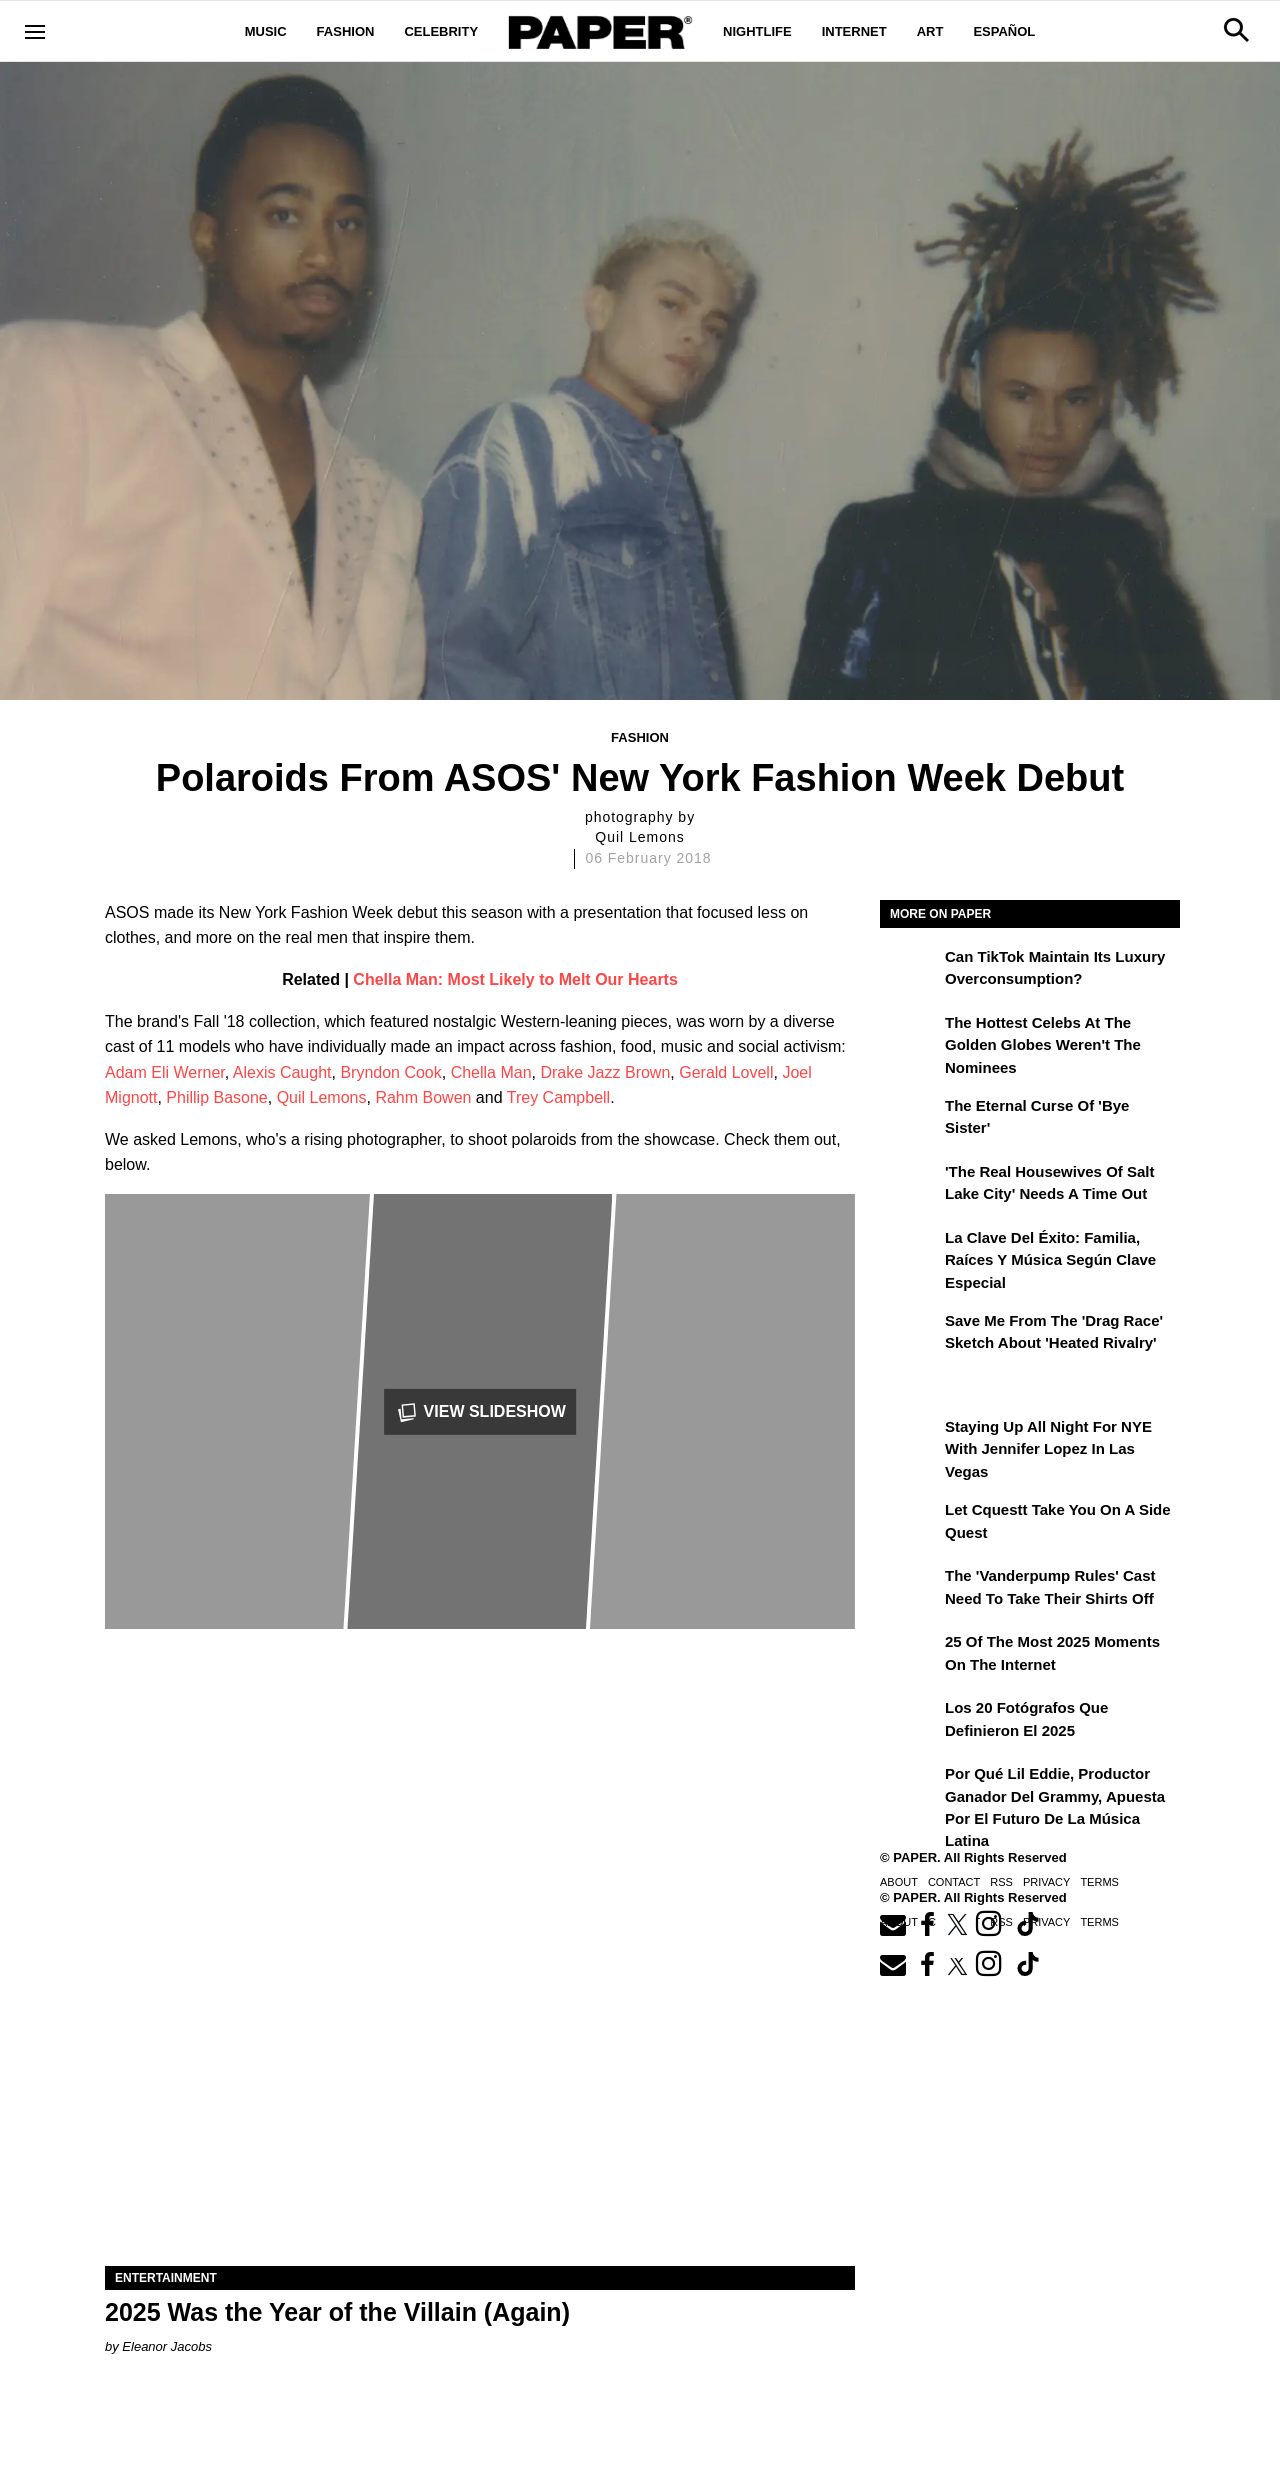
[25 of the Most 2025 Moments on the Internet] (910, 1656)
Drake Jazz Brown (605, 1072)
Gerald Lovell (726, 1072)
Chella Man (491, 1072)
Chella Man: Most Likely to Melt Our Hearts (515, 979)
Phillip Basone (216, 1097)
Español (1004, 31)
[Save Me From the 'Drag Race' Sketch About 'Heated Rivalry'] (910, 1335)
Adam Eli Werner (165, 1072)
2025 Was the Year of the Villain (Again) (337, 2312)
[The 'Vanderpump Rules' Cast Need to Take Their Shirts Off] (910, 1590)
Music (266, 31)
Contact (954, 1882)
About (899, 1882)
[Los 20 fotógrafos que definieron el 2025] (910, 1722)
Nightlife (757, 31)
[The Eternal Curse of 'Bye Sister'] (910, 1120)
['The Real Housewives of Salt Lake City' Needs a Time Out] (910, 1186)
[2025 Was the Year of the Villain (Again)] (480, 2078)
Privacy (1046, 1882)
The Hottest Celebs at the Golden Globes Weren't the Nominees (1043, 1045)
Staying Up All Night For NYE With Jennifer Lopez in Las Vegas (1048, 1449)
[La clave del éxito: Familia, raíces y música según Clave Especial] (910, 1252)
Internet (854, 31)
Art (930, 31)
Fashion (346, 31)
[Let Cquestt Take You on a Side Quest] (910, 1524)
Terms (1099, 1882)
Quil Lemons (322, 1097)
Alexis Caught (282, 1072)
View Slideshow (480, 1412)
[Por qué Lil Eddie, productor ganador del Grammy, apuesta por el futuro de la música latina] (910, 1788)
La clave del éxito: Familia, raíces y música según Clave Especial (1050, 1260)
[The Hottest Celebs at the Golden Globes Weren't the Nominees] (910, 1037)
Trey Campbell (558, 1097)
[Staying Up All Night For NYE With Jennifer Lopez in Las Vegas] (910, 1441)
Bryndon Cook (390, 1072)
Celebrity (441, 31)
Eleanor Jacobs (167, 2346)
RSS (1001, 1882)
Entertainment (166, 2278)
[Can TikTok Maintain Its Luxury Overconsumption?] (910, 971)
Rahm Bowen (423, 1097)
